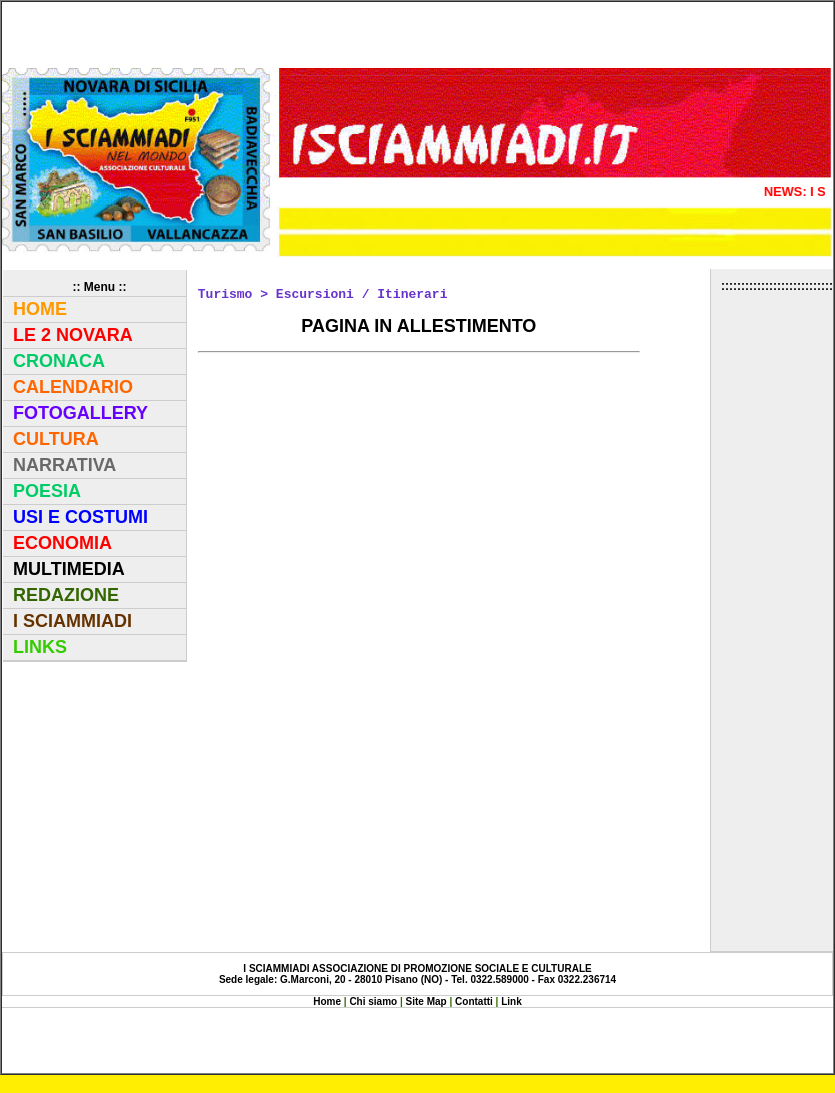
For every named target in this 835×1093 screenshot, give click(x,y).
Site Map (428, 1001)
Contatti (474, 1001)
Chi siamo (374, 1001)
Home (327, 1001)
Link (511, 1001)
